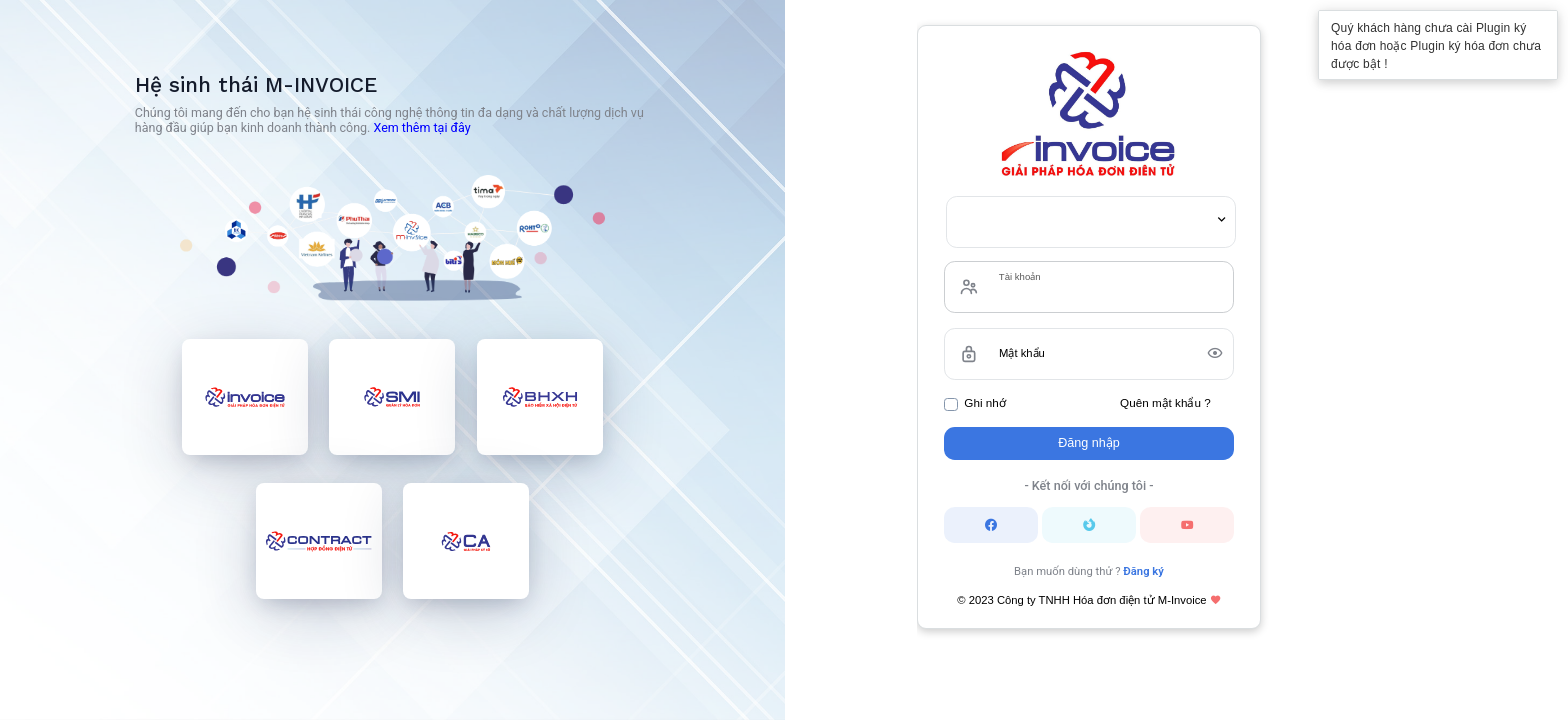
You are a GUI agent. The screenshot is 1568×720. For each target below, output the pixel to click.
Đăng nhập (1089, 443)
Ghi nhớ (984, 402)
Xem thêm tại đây (421, 127)
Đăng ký (1143, 571)
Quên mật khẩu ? (1165, 402)
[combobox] (1091, 222)
